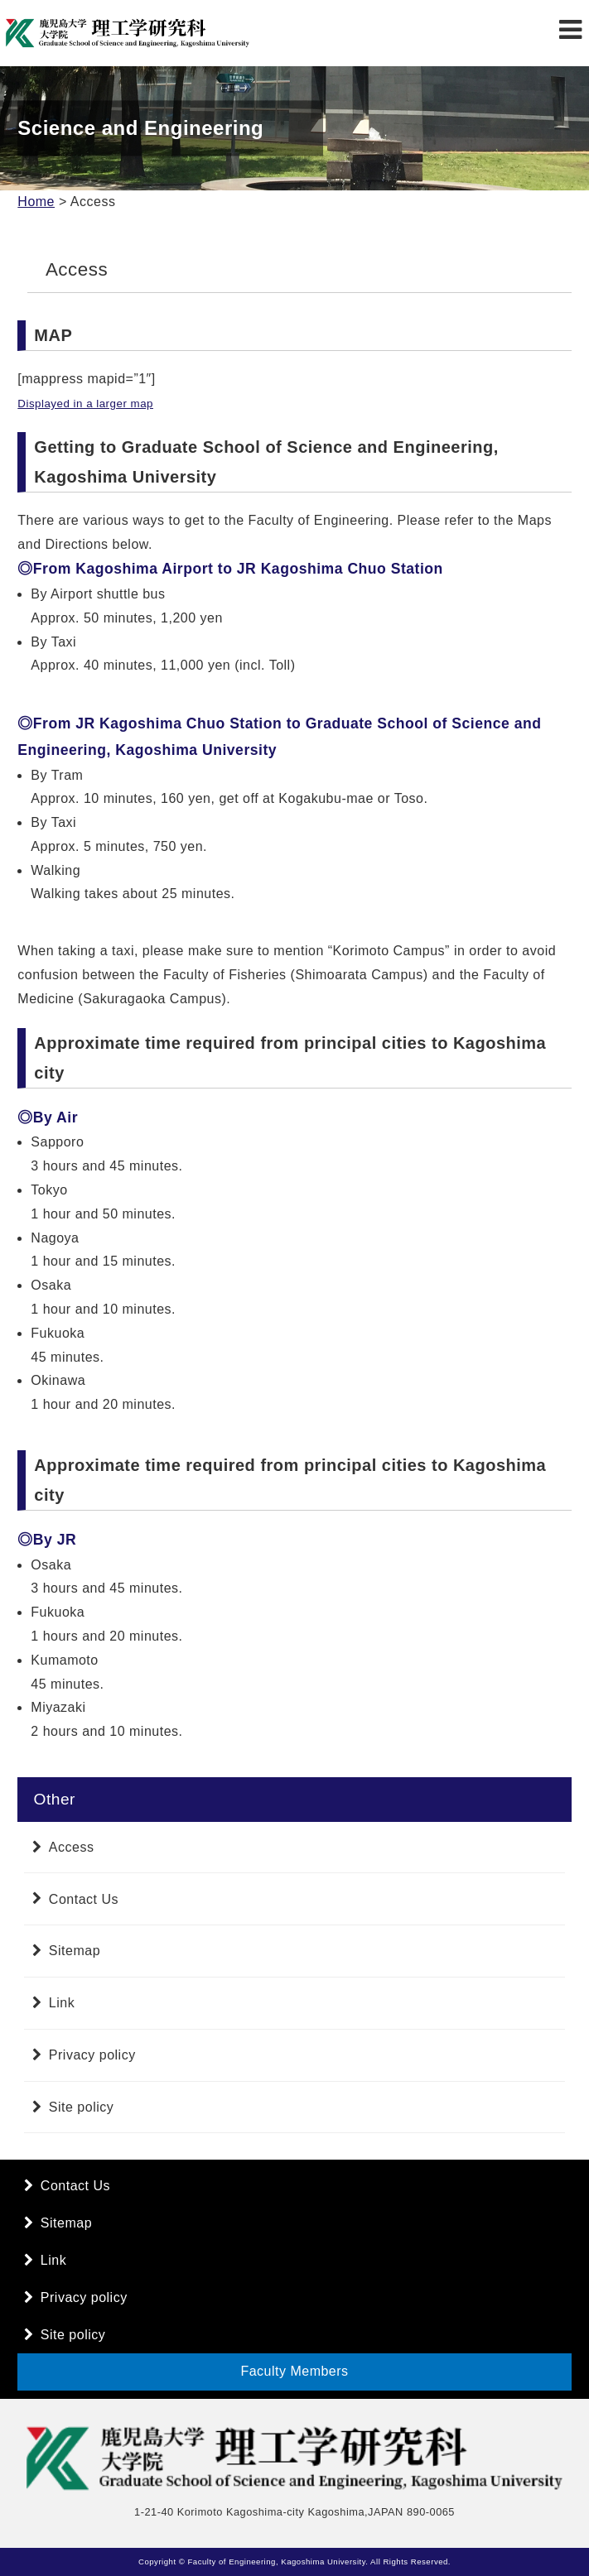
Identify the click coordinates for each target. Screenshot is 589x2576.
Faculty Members (294, 2371)
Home (36, 202)
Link (62, 2003)
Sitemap (74, 1951)
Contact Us (83, 1898)
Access (71, 1847)
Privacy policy (92, 2055)
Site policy (81, 2107)
